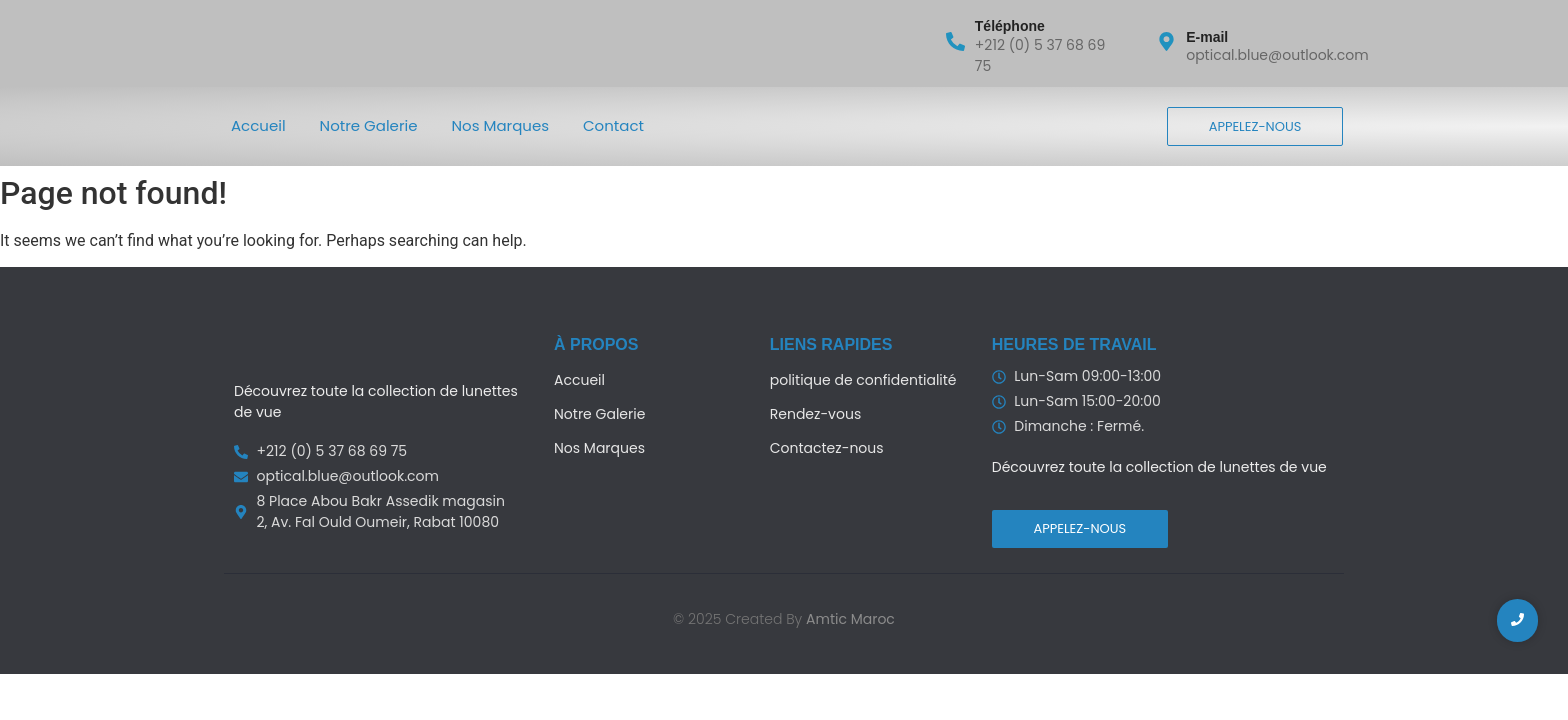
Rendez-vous (815, 414)
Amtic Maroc (850, 619)
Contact (613, 125)
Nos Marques (501, 125)
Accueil (258, 125)
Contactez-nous (827, 448)
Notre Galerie (369, 125)
